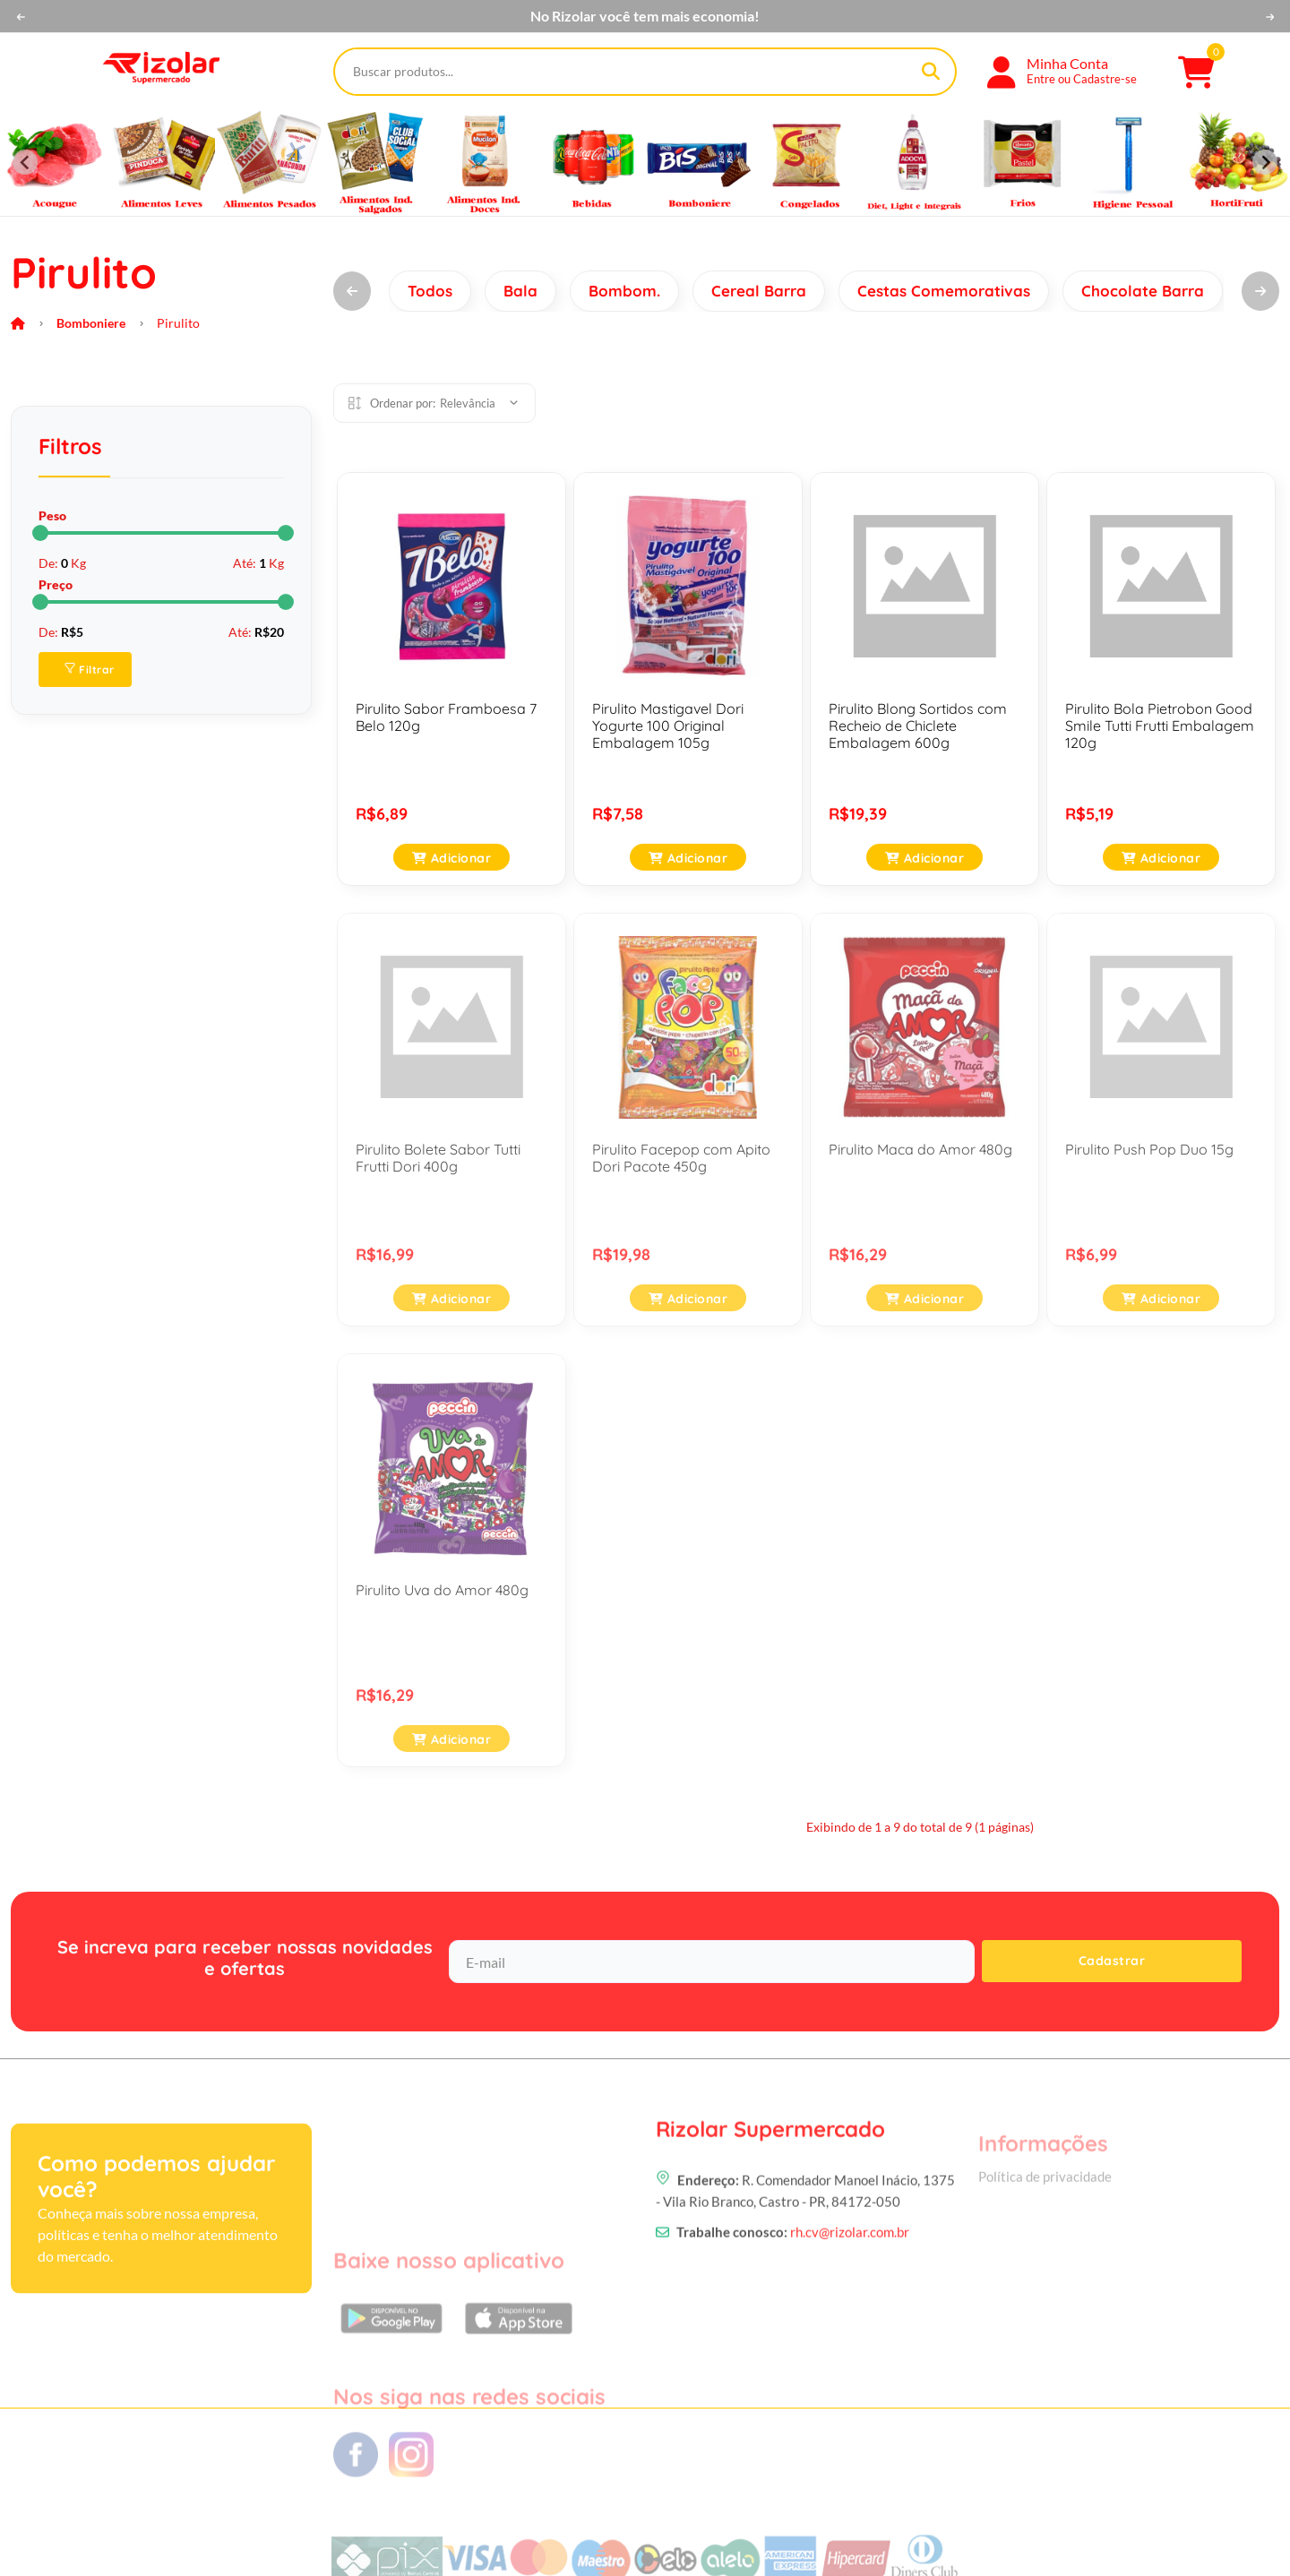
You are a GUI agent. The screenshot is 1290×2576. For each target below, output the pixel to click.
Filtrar (89, 669)
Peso (52, 515)
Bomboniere (90, 323)
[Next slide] (1264, 162)
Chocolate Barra (1142, 290)
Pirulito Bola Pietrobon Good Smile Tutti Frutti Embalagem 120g (1159, 725)
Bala (520, 290)
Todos (430, 290)
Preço (56, 584)
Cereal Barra (758, 290)
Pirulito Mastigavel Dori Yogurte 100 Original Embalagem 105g (668, 725)
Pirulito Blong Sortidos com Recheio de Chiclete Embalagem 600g (918, 725)
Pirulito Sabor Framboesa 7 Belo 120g (446, 717)
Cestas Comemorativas (943, 290)
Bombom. (624, 290)
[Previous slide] (25, 162)
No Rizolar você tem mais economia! (645, 16)
